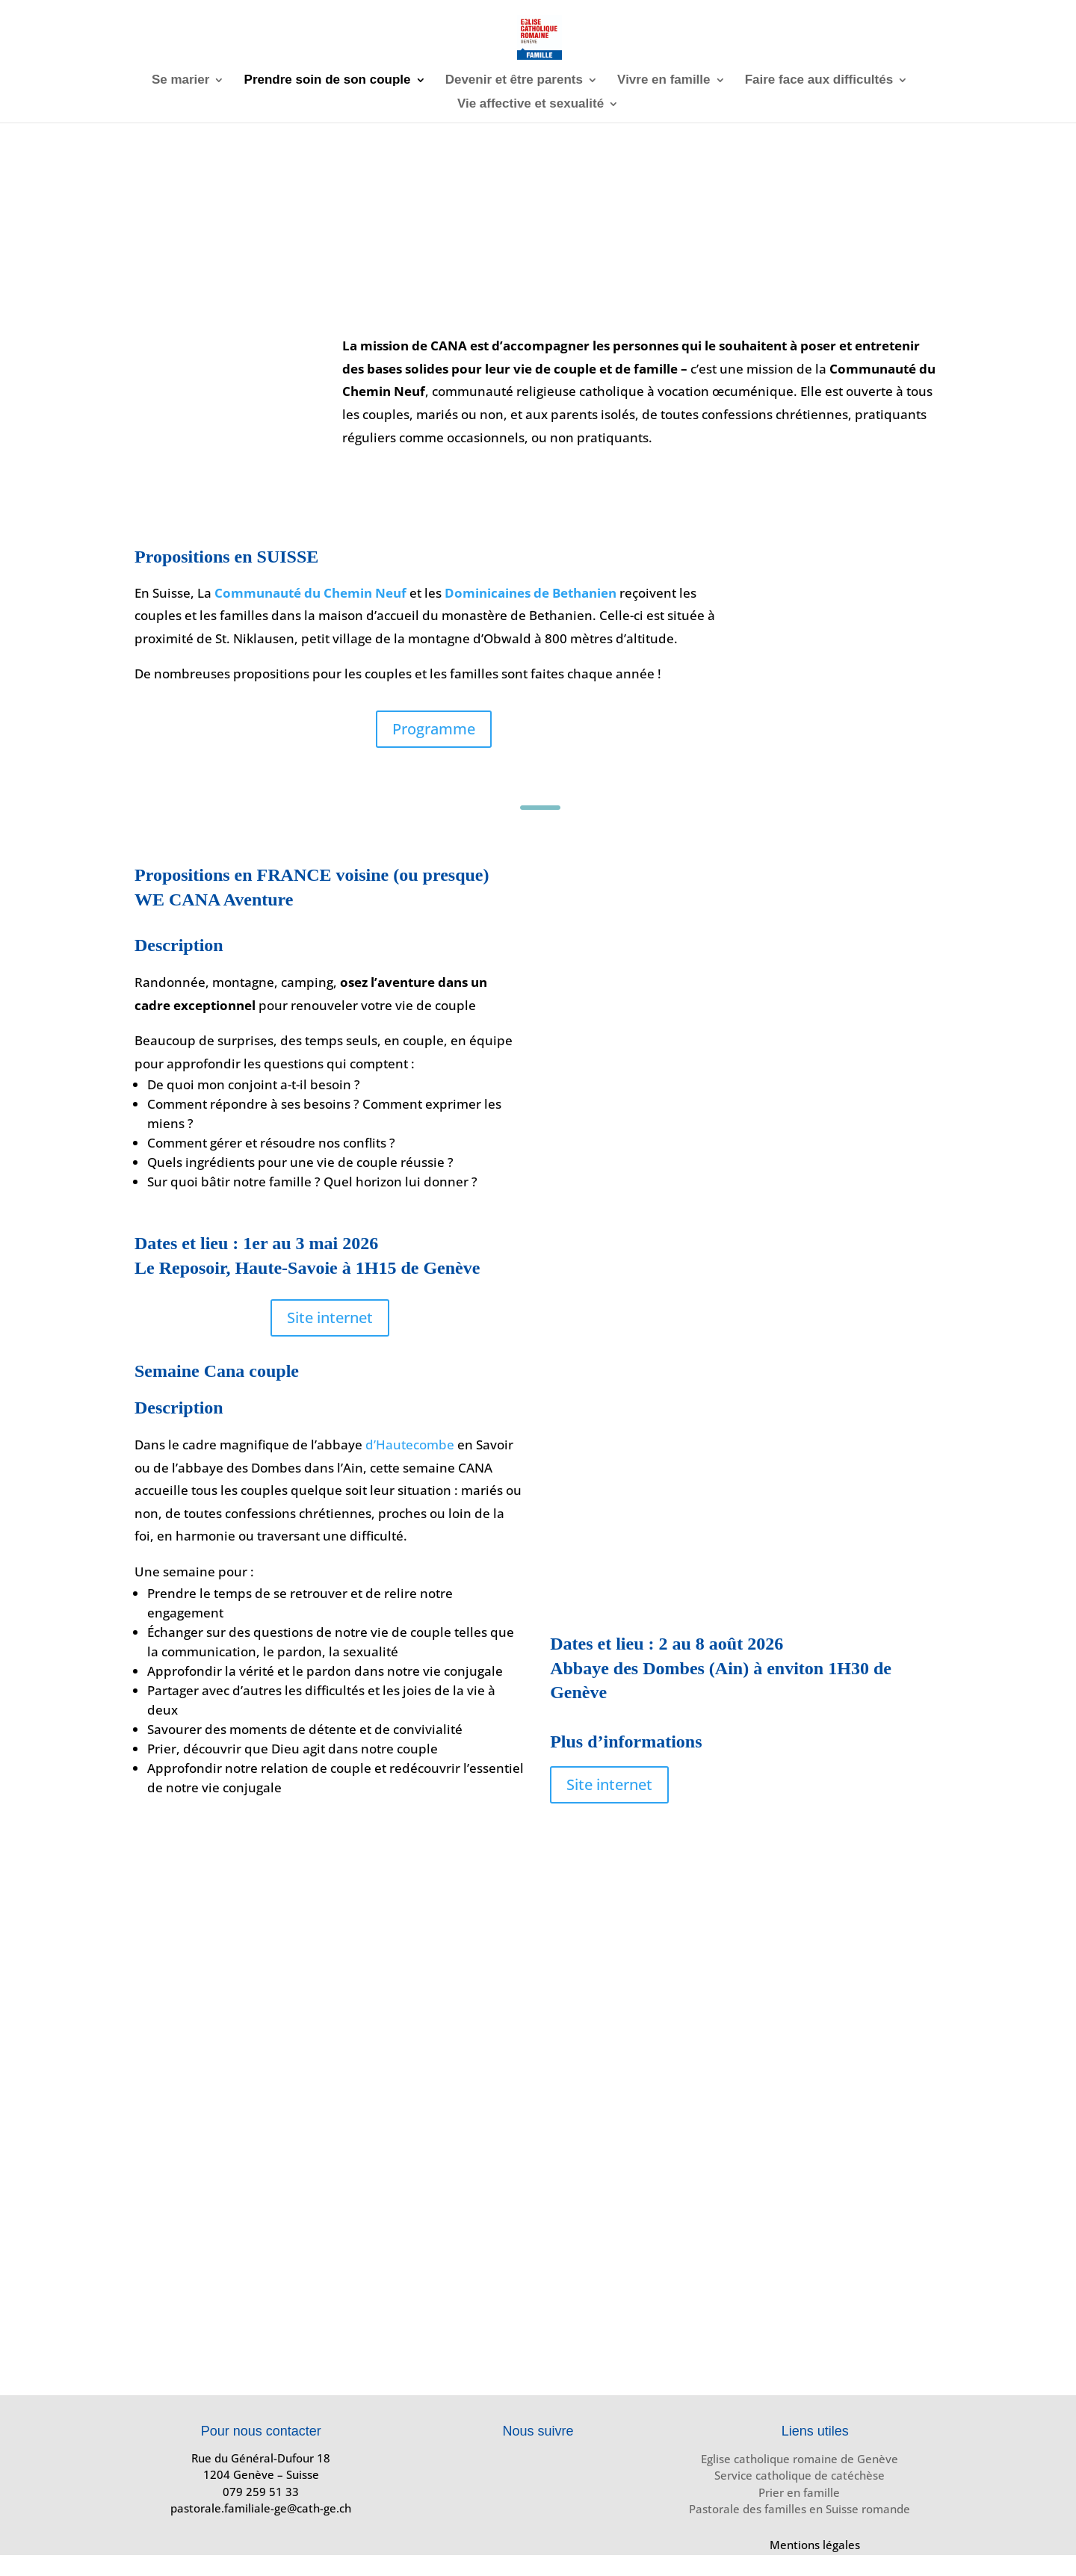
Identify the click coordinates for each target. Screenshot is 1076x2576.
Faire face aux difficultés (819, 81)
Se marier (181, 81)
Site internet (330, 1317)
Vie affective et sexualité (530, 105)
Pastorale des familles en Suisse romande (799, 2508)
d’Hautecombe (409, 1444)
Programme (433, 729)
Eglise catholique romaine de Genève (799, 2458)
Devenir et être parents (514, 81)
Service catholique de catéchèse (799, 2475)
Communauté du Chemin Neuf (310, 592)
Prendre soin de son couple (327, 81)
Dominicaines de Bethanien (530, 592)
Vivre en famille (663, 81)
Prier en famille (799, 2492)
